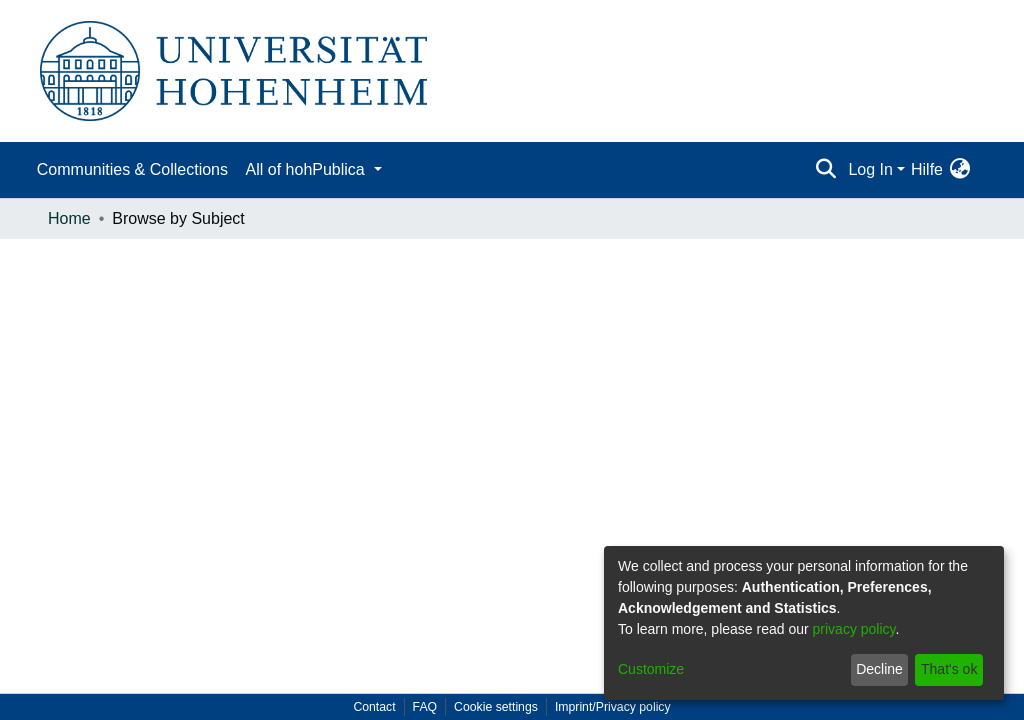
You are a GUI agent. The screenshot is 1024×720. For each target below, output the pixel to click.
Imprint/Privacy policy (613, 707)
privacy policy (854, 629)
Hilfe (927, 169)
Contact (374, 707)
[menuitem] (959, 170)
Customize (651, 669)
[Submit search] (825, 170)
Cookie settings (496, 707)
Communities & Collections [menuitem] (132, 169)
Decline (879, 669)
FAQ (425, 707)
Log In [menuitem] (870, 169)
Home (69, 218)
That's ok (949, 669)
